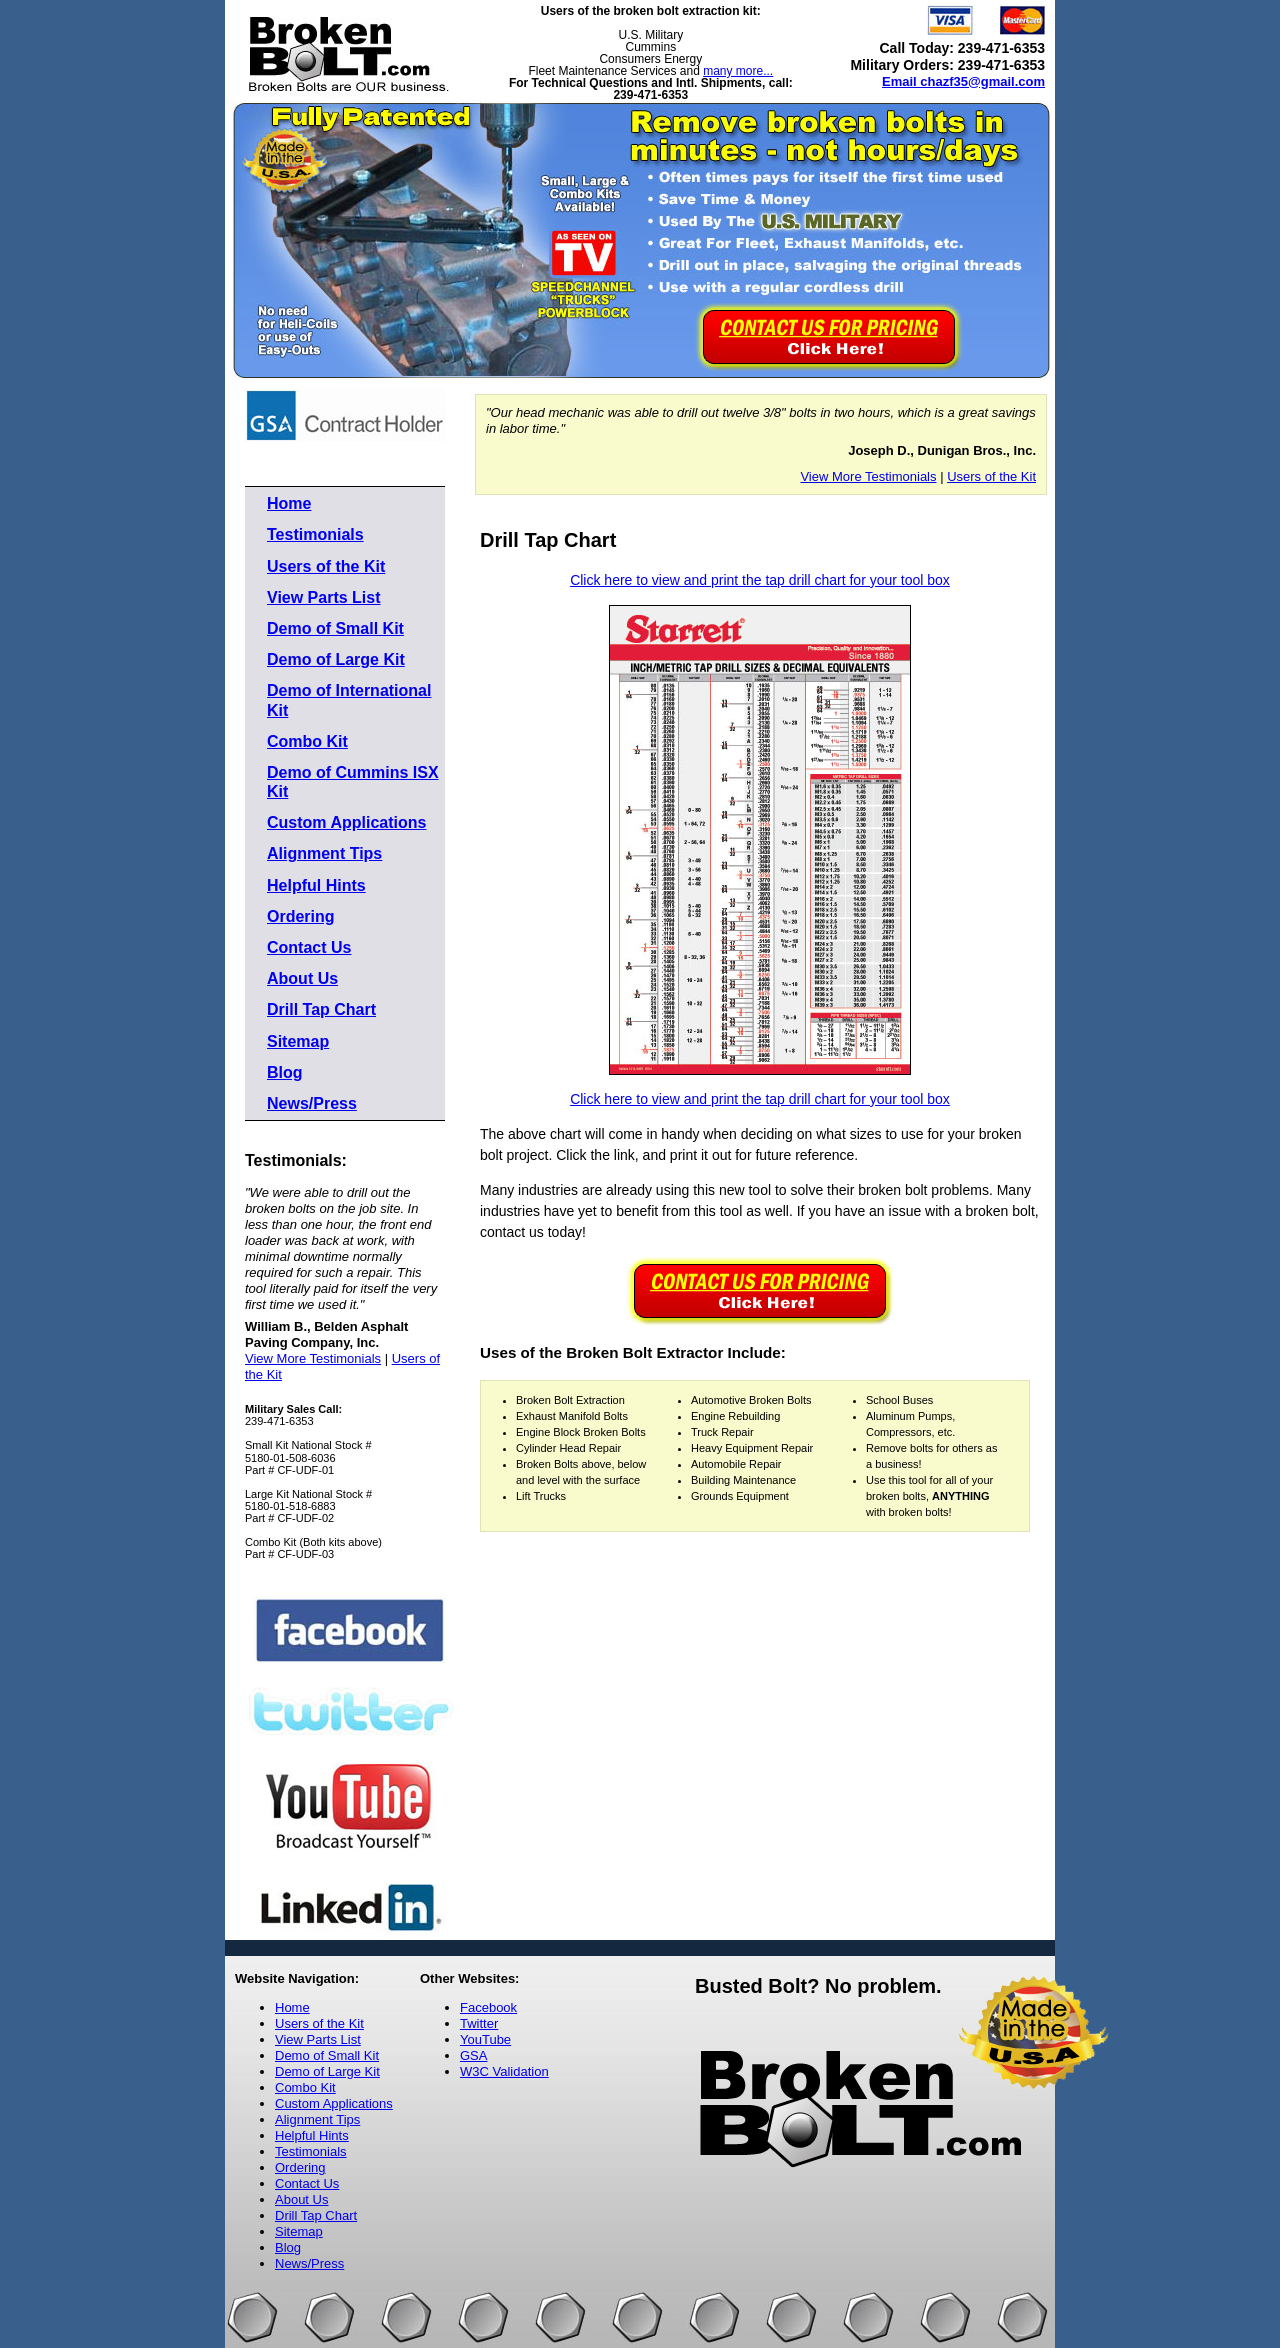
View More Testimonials (313, 1358)
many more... (738, 71)
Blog (285, 1072)
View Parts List (324, 597)
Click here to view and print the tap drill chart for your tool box (760, 580)
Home (289, 503)
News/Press (312, 1103)
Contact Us (309, 947)
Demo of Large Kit (336, 659)
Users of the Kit (326, 566)
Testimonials (315, 534)
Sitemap (298, 1041)
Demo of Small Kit (335, 628)
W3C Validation (504, 2071)
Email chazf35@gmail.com (963, 81)
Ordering (301, 916)
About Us (302, 978)
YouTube (485, 2039)
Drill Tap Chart (321, 1009)
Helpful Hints (316, 885)
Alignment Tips (324, 853)
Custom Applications (346, 822)
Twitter (479, 2023)
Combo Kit (307, 741)
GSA (473, 2055)
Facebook (488, 2007)
